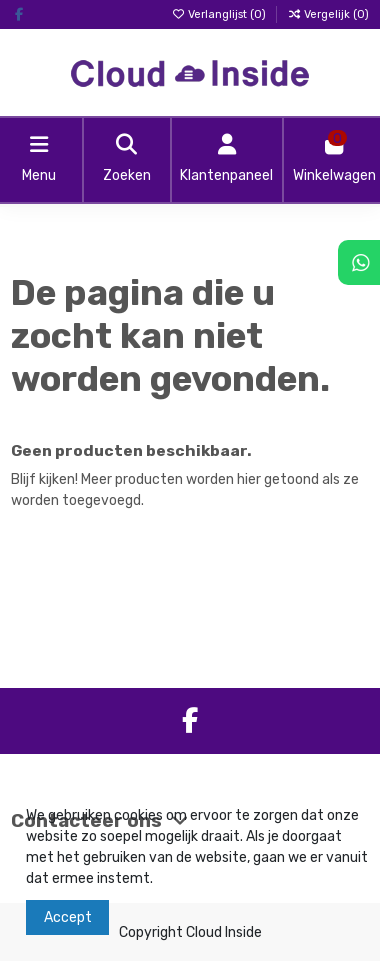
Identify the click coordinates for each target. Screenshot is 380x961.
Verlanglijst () (220, 14)
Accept (68, 917)
